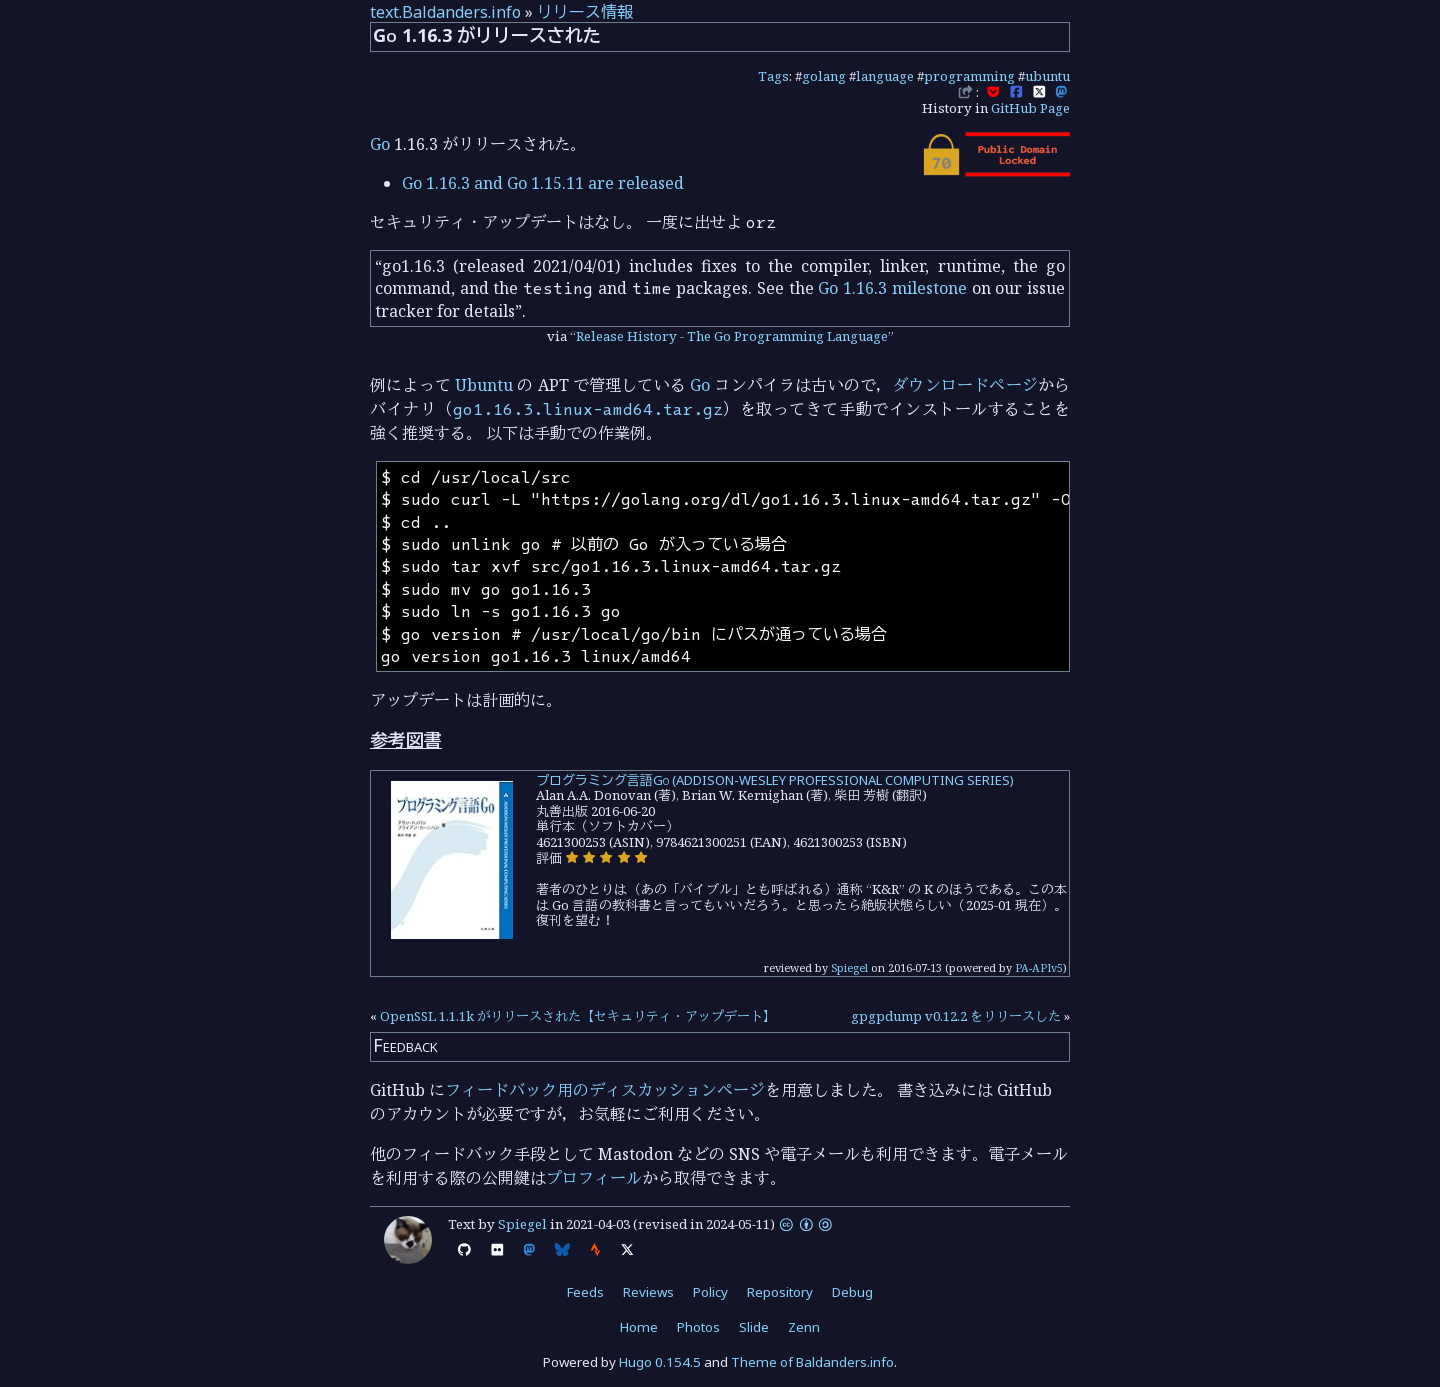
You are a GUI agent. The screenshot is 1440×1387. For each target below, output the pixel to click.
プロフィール (594, 1178)
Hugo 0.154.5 (660, 1362)
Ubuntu (484, 385)
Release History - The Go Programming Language (732, 336)
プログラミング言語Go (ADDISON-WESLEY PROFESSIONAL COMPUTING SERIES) (775, 780)
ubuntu (1047, 76)
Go (380, 144)
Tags (773, 76)
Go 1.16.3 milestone (892, 288)
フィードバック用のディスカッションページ (605, 1090)
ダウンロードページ (965, 385)
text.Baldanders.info (445, 12)
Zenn (804, 1327)
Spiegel (849, 967)
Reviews (648, 1292)
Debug (852, 1292)
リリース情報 (585, 12)
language (885, 76)
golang (824, 76)
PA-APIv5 (1039, 967)
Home (639, 1327)
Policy (710, 1292)
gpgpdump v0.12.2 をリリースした (956, 1016)
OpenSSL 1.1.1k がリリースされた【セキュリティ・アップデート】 (578, 1016)
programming (969, 76)
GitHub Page (1030, 108)
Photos (698, 1327)
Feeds (585, 1292)
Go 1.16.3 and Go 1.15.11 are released (543, 183)
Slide (754, 1327)
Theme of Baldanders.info (812, 1362)
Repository (780, 1292)
